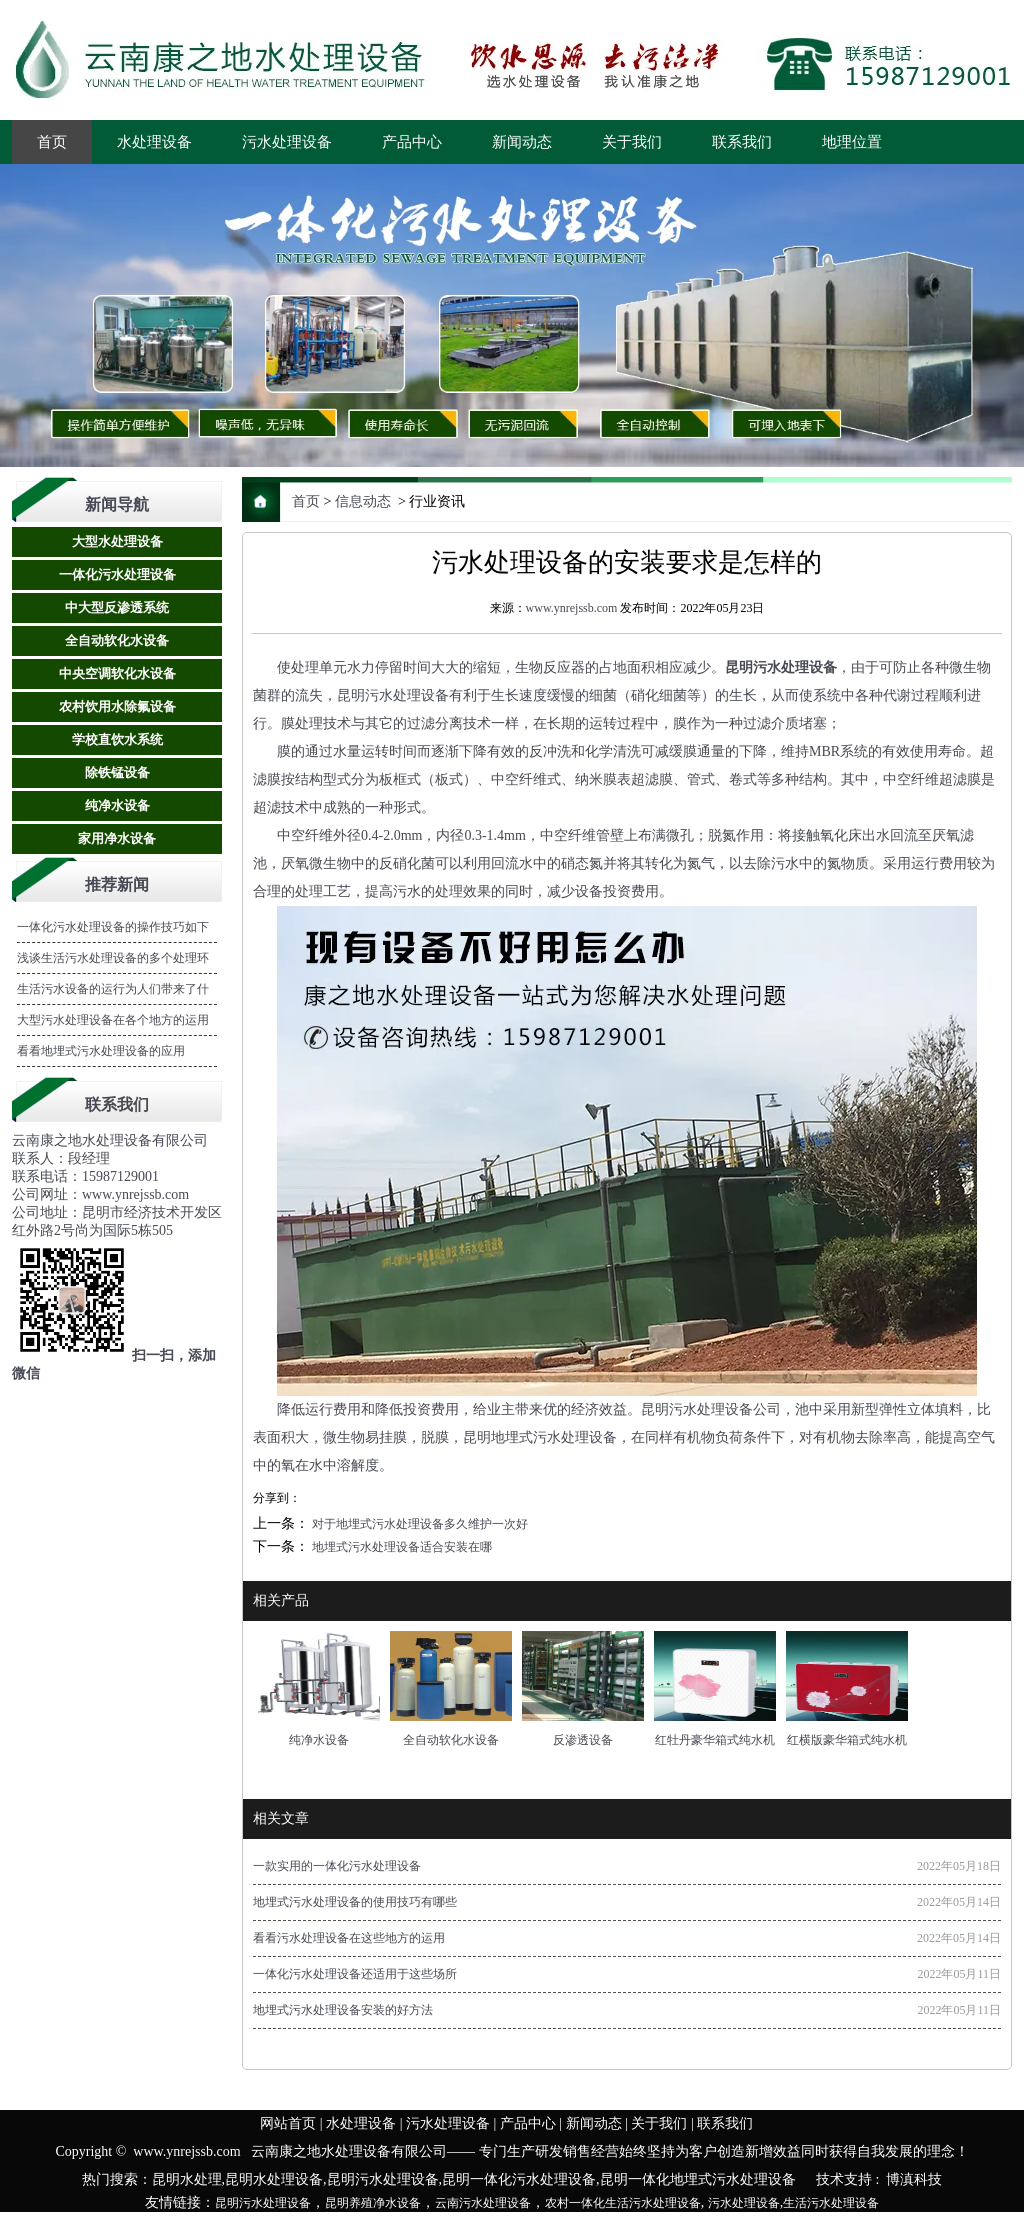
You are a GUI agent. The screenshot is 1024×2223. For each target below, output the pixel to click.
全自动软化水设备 (117, 640)
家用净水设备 (117, 838)
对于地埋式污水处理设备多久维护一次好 (418, 1525)
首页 (52, 142)
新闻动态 (522, 142)
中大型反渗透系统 (117, 607)
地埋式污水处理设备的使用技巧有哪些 (355, 1903)
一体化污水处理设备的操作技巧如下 (113, 927)
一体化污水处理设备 (117, 574)
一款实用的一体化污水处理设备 (337, 1867)
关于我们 (632, 142)
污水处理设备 (287, 142)
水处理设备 (154, 142)
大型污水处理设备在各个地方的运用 (113, 1020)
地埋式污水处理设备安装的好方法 (343, 2011)
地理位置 (852, 142)
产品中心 (412, 142)
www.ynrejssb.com (572, 608)
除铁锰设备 (117, 772)
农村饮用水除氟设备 (117, 706)
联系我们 (742, 142)
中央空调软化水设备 (117, 673)
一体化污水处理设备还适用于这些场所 (355, 1975)
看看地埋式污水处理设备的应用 (101, 1051)
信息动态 (363, 501)
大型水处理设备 (117, 541)
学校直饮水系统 (117, 739)
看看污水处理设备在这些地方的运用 (349, 1939)
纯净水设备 (117, 805)
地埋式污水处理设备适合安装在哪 (400, 1548)
